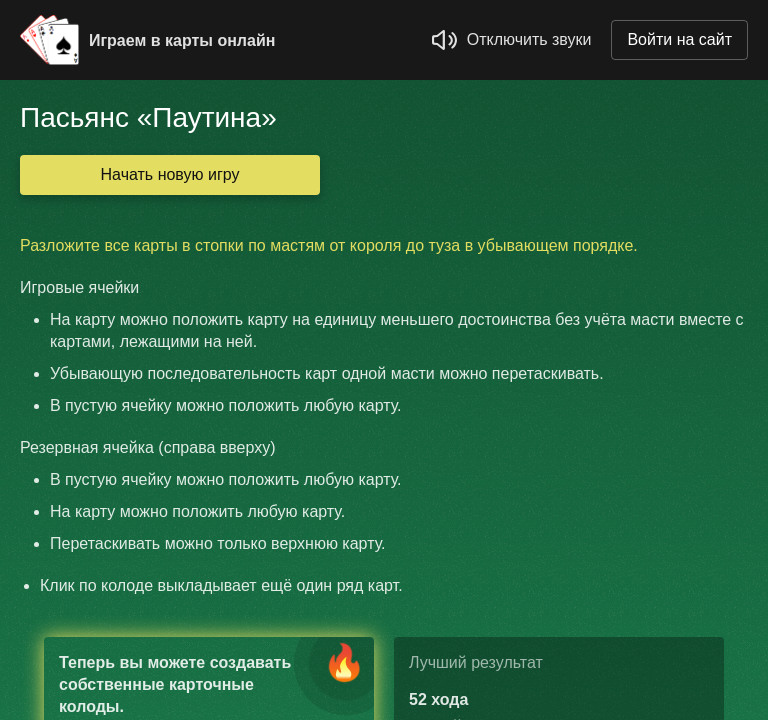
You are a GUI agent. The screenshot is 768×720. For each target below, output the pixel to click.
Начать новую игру (170, 174)
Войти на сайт (679, 39)
